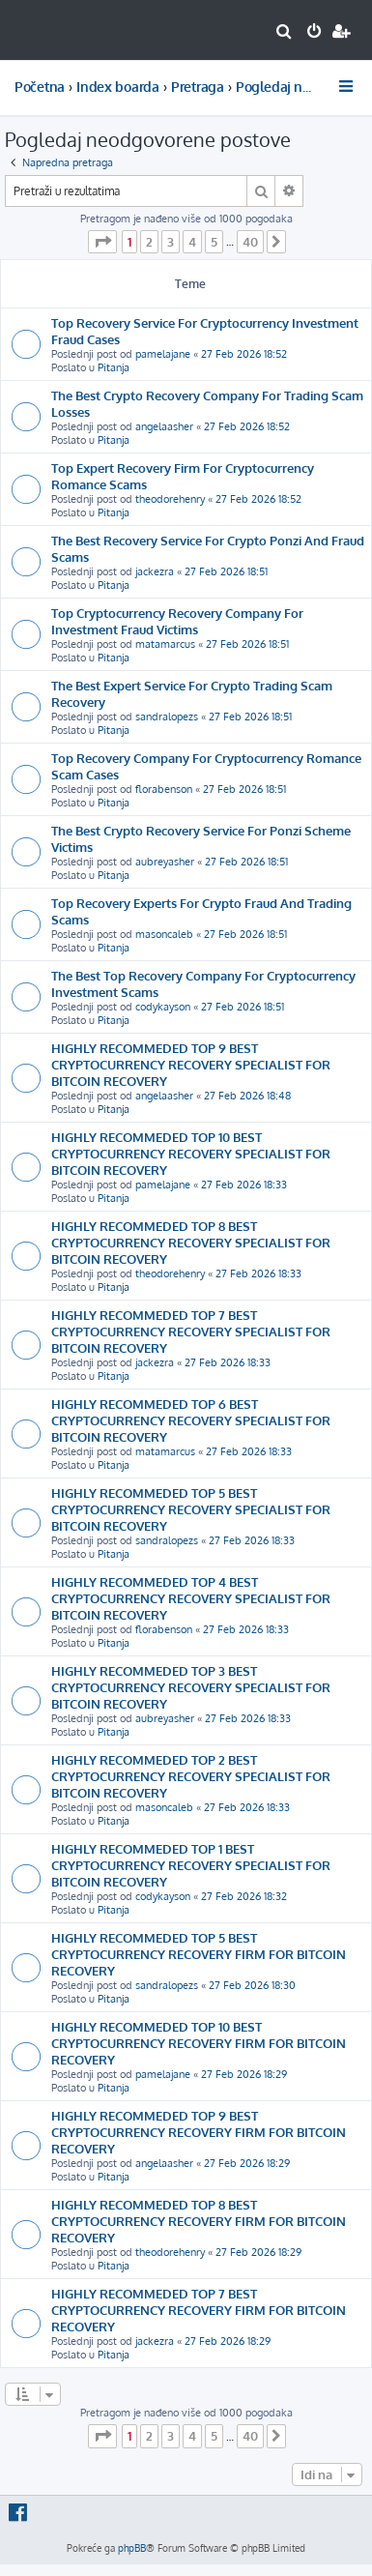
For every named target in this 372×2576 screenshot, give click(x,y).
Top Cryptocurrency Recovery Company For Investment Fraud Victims (177, 620)
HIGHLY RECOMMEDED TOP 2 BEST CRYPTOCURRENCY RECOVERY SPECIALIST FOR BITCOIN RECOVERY (190, 1775)
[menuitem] (284, 32)
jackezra (154, 571)
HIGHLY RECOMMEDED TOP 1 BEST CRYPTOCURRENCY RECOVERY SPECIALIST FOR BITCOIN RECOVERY (190, 1864)
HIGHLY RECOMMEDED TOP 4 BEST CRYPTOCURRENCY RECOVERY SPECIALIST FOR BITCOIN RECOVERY (190, 1598)
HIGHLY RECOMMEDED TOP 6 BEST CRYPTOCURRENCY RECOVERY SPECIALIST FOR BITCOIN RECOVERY (190, 1420)
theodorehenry (170, 499)
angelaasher (164, 426)
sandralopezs (166, 716)
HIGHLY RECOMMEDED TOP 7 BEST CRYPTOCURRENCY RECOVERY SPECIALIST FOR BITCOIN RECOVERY (190, 1331)
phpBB (132, 2548)
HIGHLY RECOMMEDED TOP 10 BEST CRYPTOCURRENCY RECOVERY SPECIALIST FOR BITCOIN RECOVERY (190, 1153)
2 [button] (149, 241)
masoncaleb (164, 934)
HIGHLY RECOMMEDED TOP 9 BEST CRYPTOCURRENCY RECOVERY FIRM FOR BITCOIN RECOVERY (198, 2131)
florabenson (163, 789)
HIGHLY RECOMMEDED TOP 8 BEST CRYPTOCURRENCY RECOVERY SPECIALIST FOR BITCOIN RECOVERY (190, 1242)
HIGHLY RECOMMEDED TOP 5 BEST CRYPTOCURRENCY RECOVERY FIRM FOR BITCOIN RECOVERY (198, 1953)
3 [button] (170, 241)
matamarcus (165, 644)
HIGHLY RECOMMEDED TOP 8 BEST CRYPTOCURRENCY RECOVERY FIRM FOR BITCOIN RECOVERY (198, 2220)
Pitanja (113, 367)
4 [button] (192, 241)
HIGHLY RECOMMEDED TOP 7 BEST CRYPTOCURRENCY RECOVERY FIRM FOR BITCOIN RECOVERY (198, 2309)
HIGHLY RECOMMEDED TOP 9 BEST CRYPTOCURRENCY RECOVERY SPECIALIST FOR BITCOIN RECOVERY (190, 1064)
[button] (102, 241)
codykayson (162, 1006)
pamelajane (162, 354)
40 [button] (250, 241)
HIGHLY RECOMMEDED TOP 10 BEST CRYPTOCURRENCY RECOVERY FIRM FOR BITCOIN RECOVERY (198, 2042)
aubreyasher (164, 861)
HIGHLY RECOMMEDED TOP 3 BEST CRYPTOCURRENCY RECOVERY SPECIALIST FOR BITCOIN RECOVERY (190, 1687)
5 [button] (214, 241)
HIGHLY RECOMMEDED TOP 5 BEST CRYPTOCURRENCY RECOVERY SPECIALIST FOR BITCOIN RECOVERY (190, 1509)
